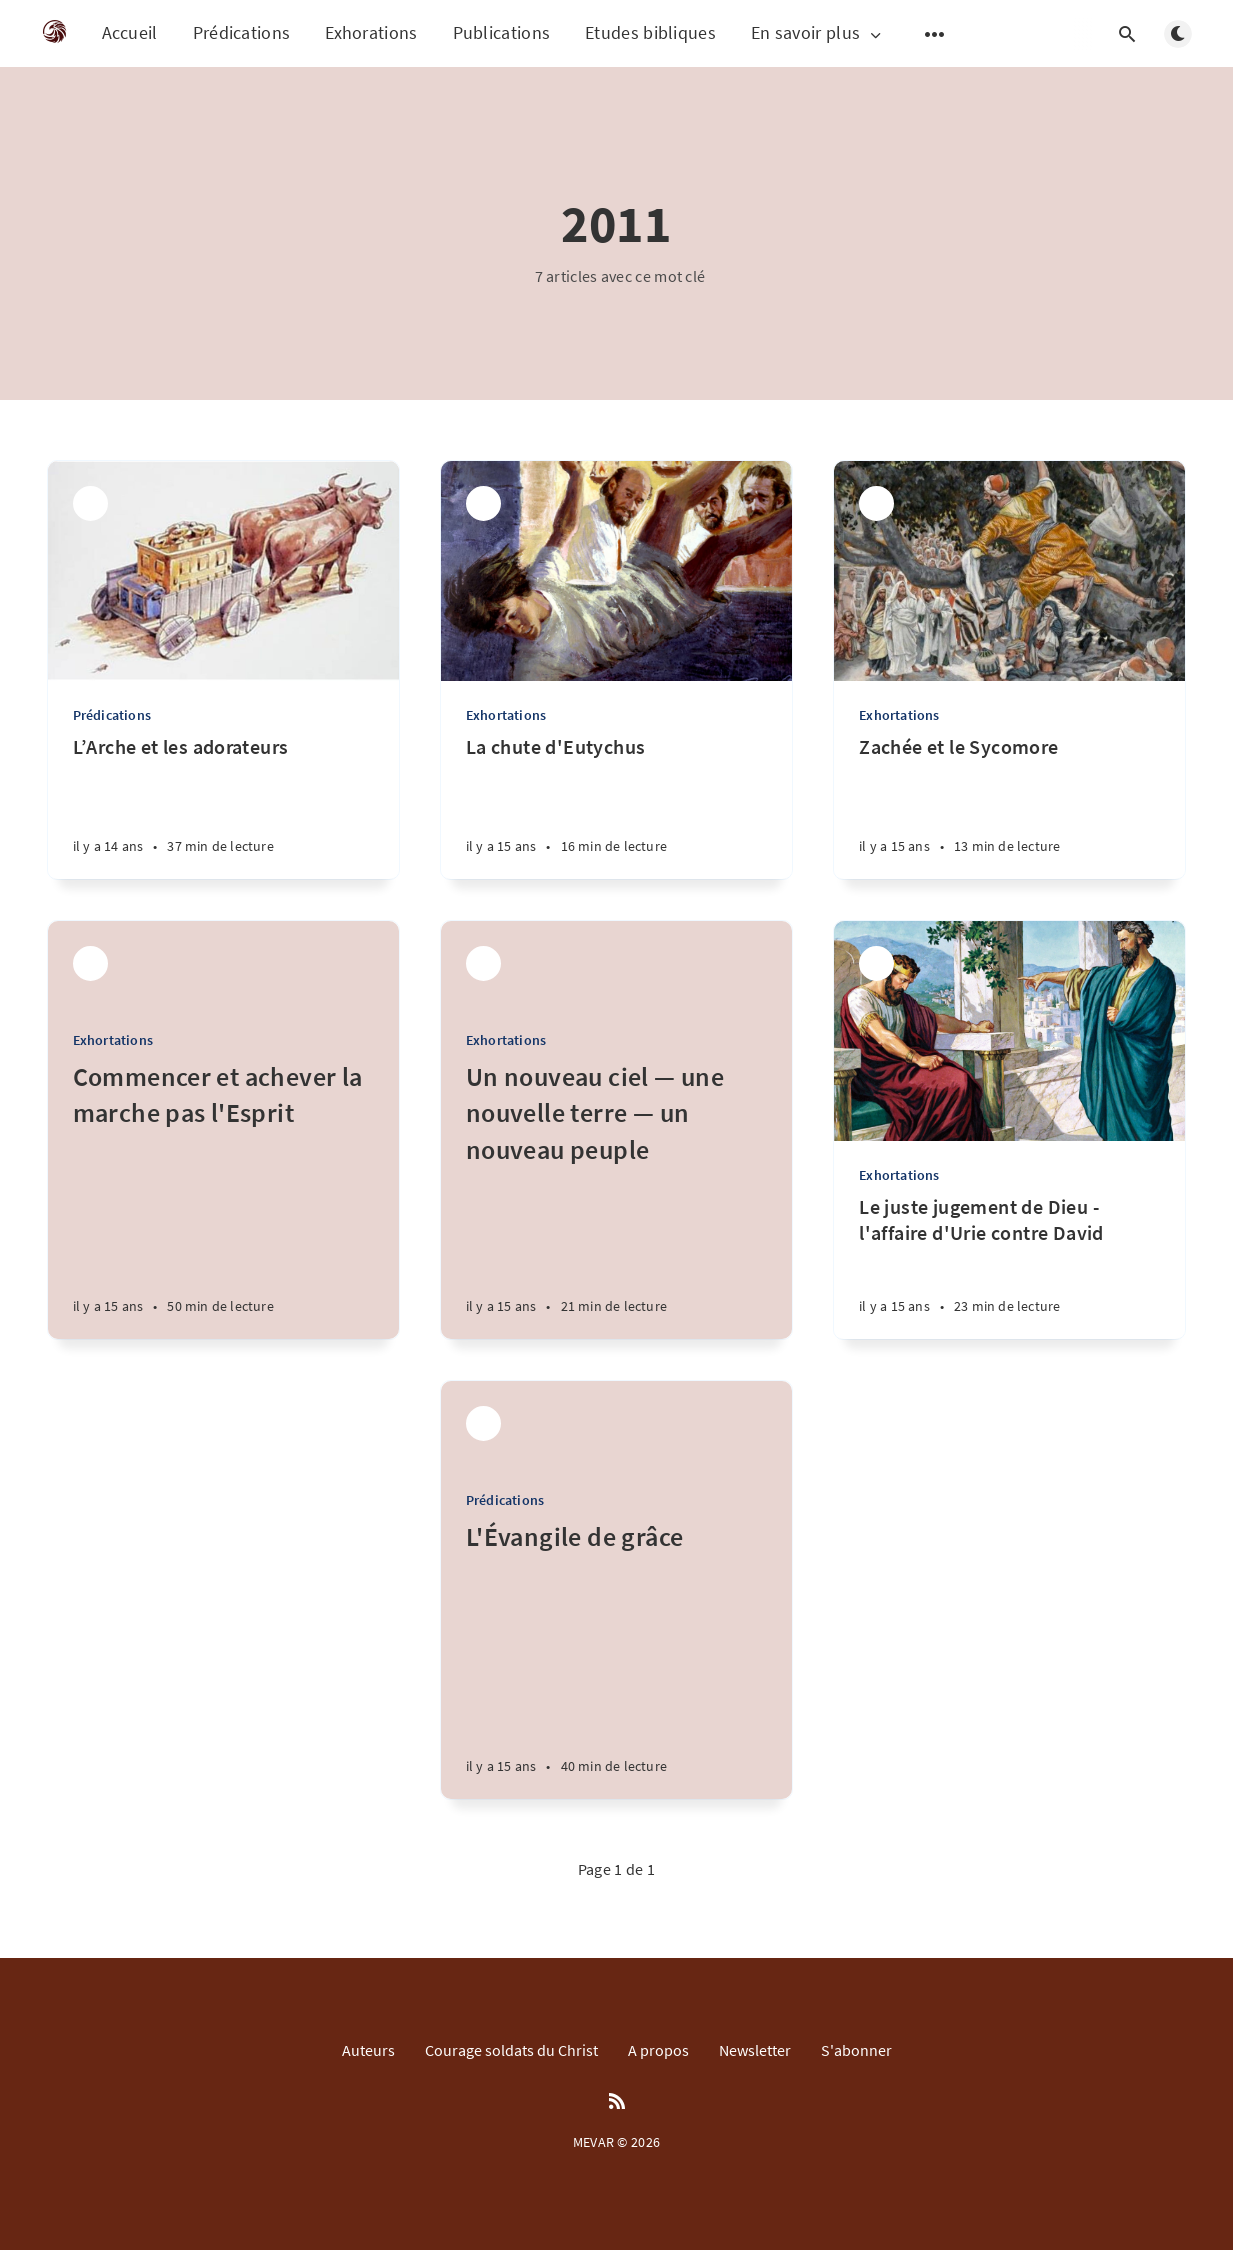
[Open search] (1128, 34)
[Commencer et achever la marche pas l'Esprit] (223, 1199)
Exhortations (506, 715)
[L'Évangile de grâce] (616, 1659)
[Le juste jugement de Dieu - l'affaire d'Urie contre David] (1009, 1266)
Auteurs (368, 2050)
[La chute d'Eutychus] (616, 806)
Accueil (130, 32)
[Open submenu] (935, 34)
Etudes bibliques (650, 32)
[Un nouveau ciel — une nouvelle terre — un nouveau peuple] (616, 1199)
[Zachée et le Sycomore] (1009, 806)
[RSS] (617, 2102)
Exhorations (371, 32)
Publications (502, 32)
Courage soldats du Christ (511, 2050)
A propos (658, 2050)
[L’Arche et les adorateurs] (223, 806)
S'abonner (856, 2050)
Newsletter (755, 2050)
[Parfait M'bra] (90, 503)
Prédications (242, 32)
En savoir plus (818, 33)
